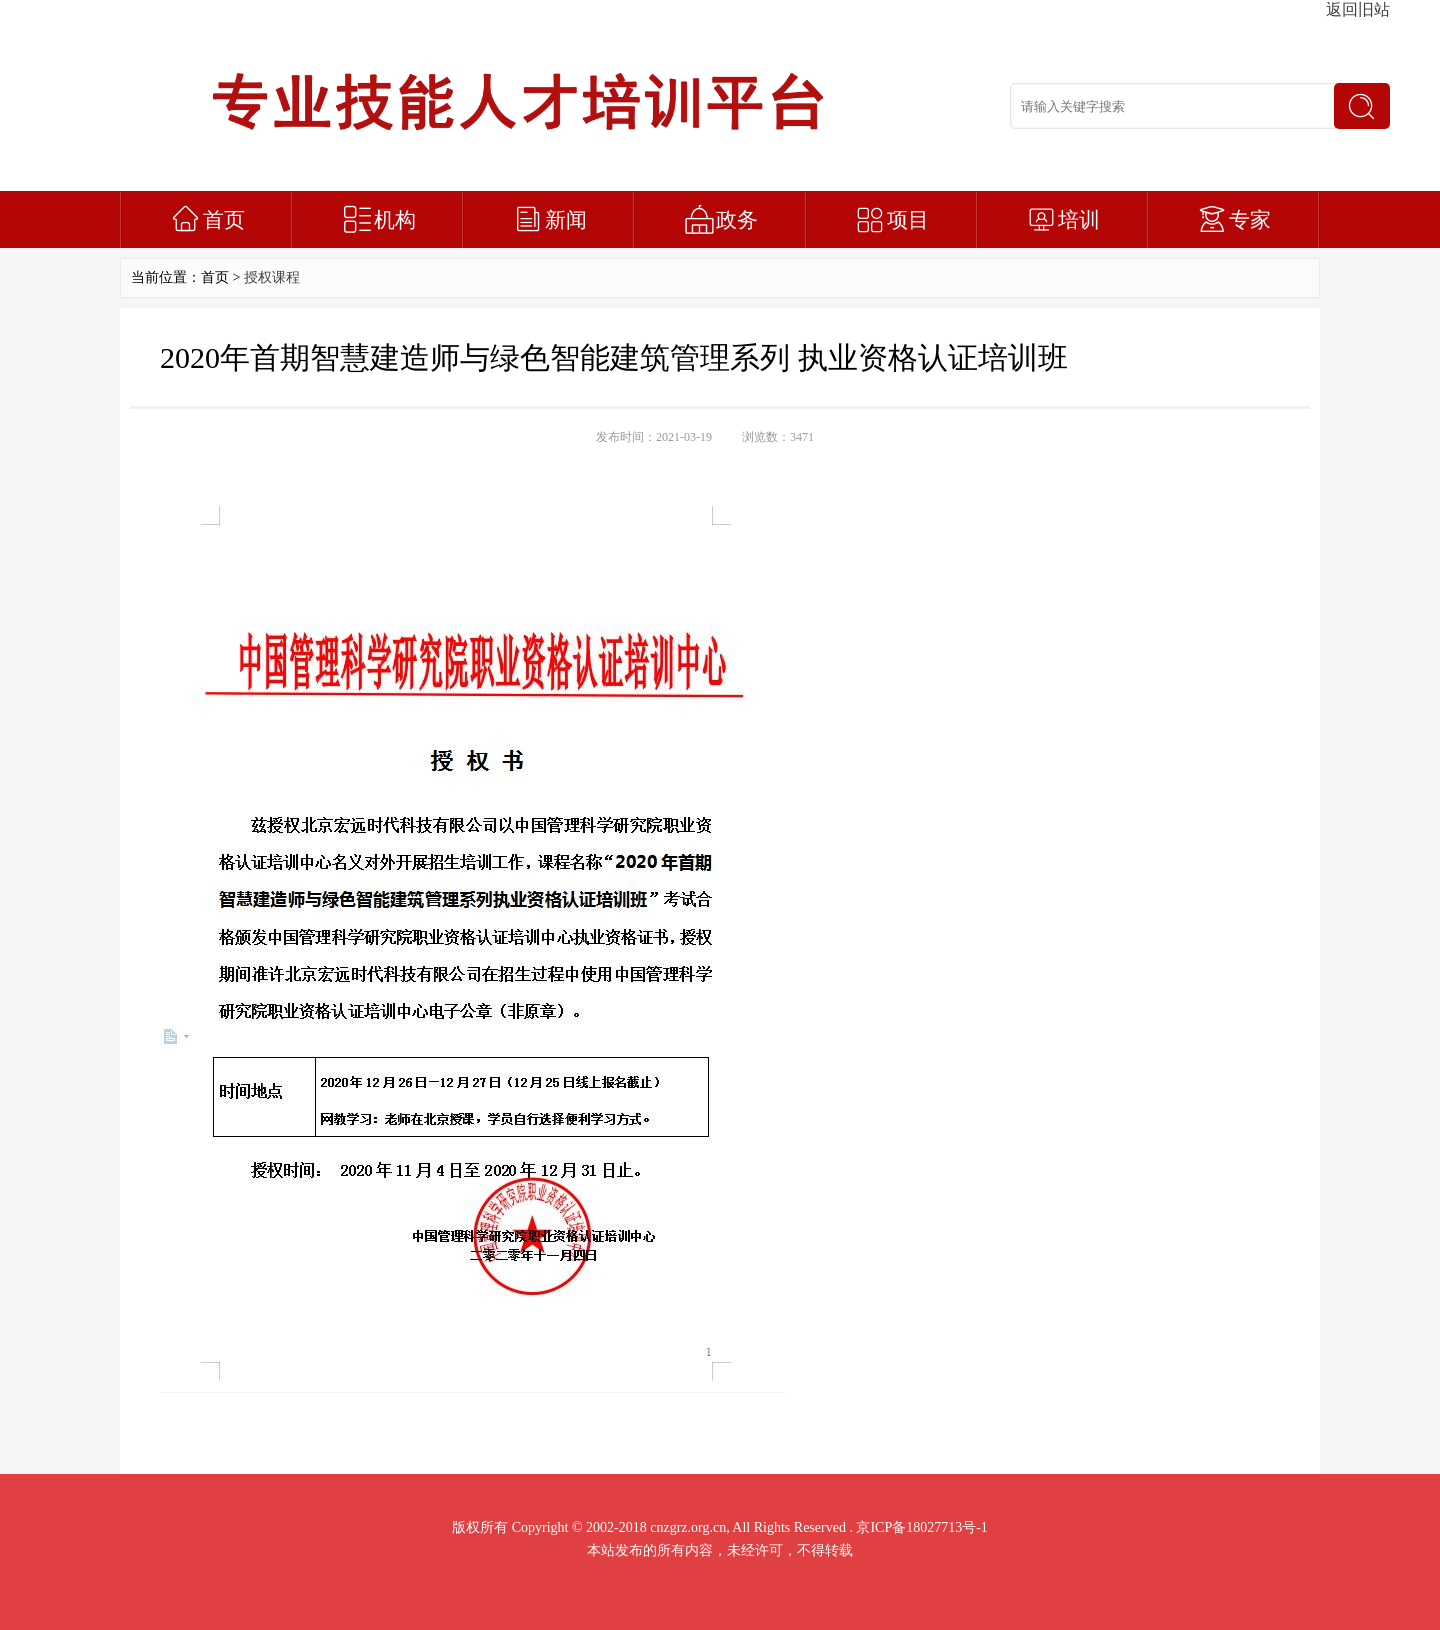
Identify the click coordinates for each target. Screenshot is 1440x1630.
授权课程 (272, 277)
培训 (1079, 220)
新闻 (566, 220)
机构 (395, 220)
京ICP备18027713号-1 (921, 1527)
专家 (1250, 220)
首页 (224, 220)
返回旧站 (1358, 9)
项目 (908, 220)
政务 (737, 220)
